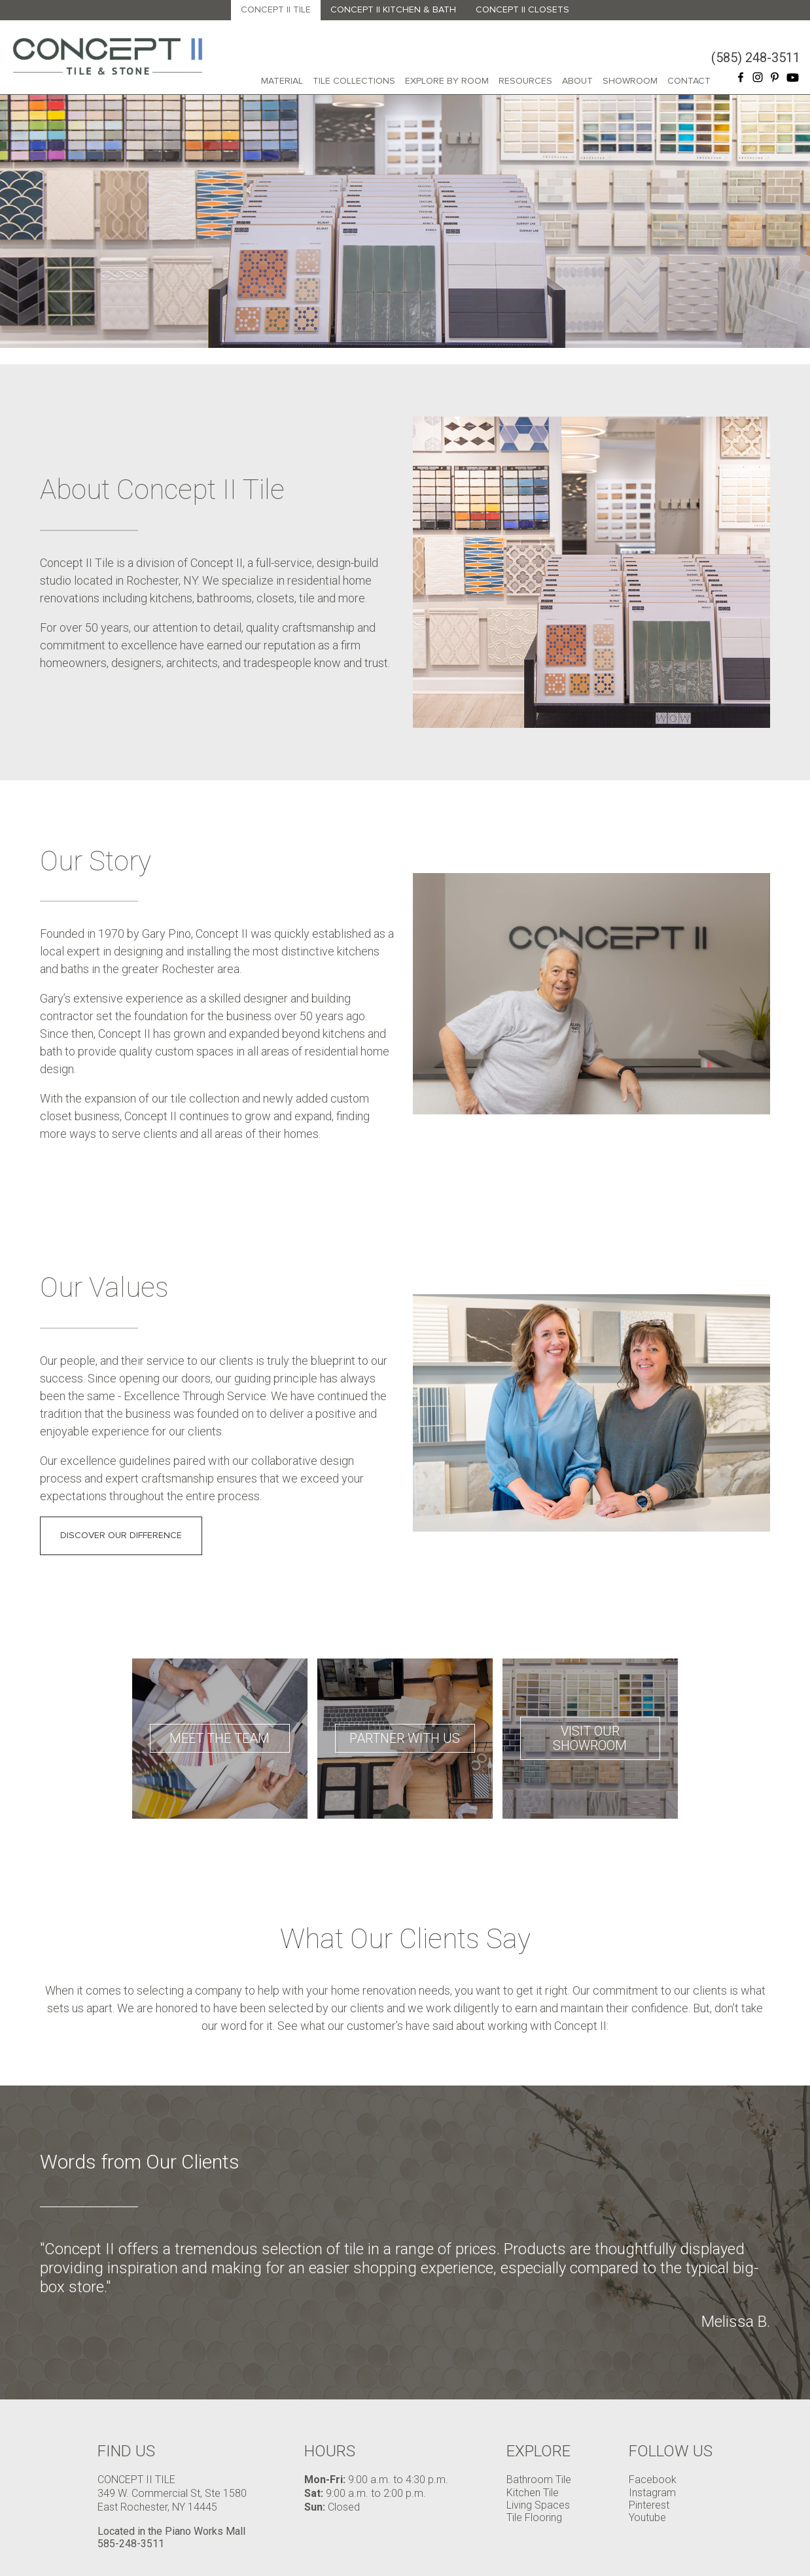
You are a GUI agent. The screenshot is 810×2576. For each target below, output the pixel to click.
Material (282, 80)
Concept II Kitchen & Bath (393, 9)
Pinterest (649, 2505)
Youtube (647, 2517)
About (577, 80)
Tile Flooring (534, 2517)
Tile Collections (354, 80)
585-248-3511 (130, 2543)
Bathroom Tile (538, 2479)
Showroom (630, 80)
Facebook (653, 2479)
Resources (525, 80)
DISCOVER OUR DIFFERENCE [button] (121, 1535)
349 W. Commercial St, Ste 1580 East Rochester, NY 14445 (172, 2500)
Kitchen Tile (532, 2492)
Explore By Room (447, 80)
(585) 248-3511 (755, 57)
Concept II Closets (522, 9)
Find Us (126, 2451)
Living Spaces (538, 2505)
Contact (689, 80)
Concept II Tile (276, 9)
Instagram (652, 2492)
